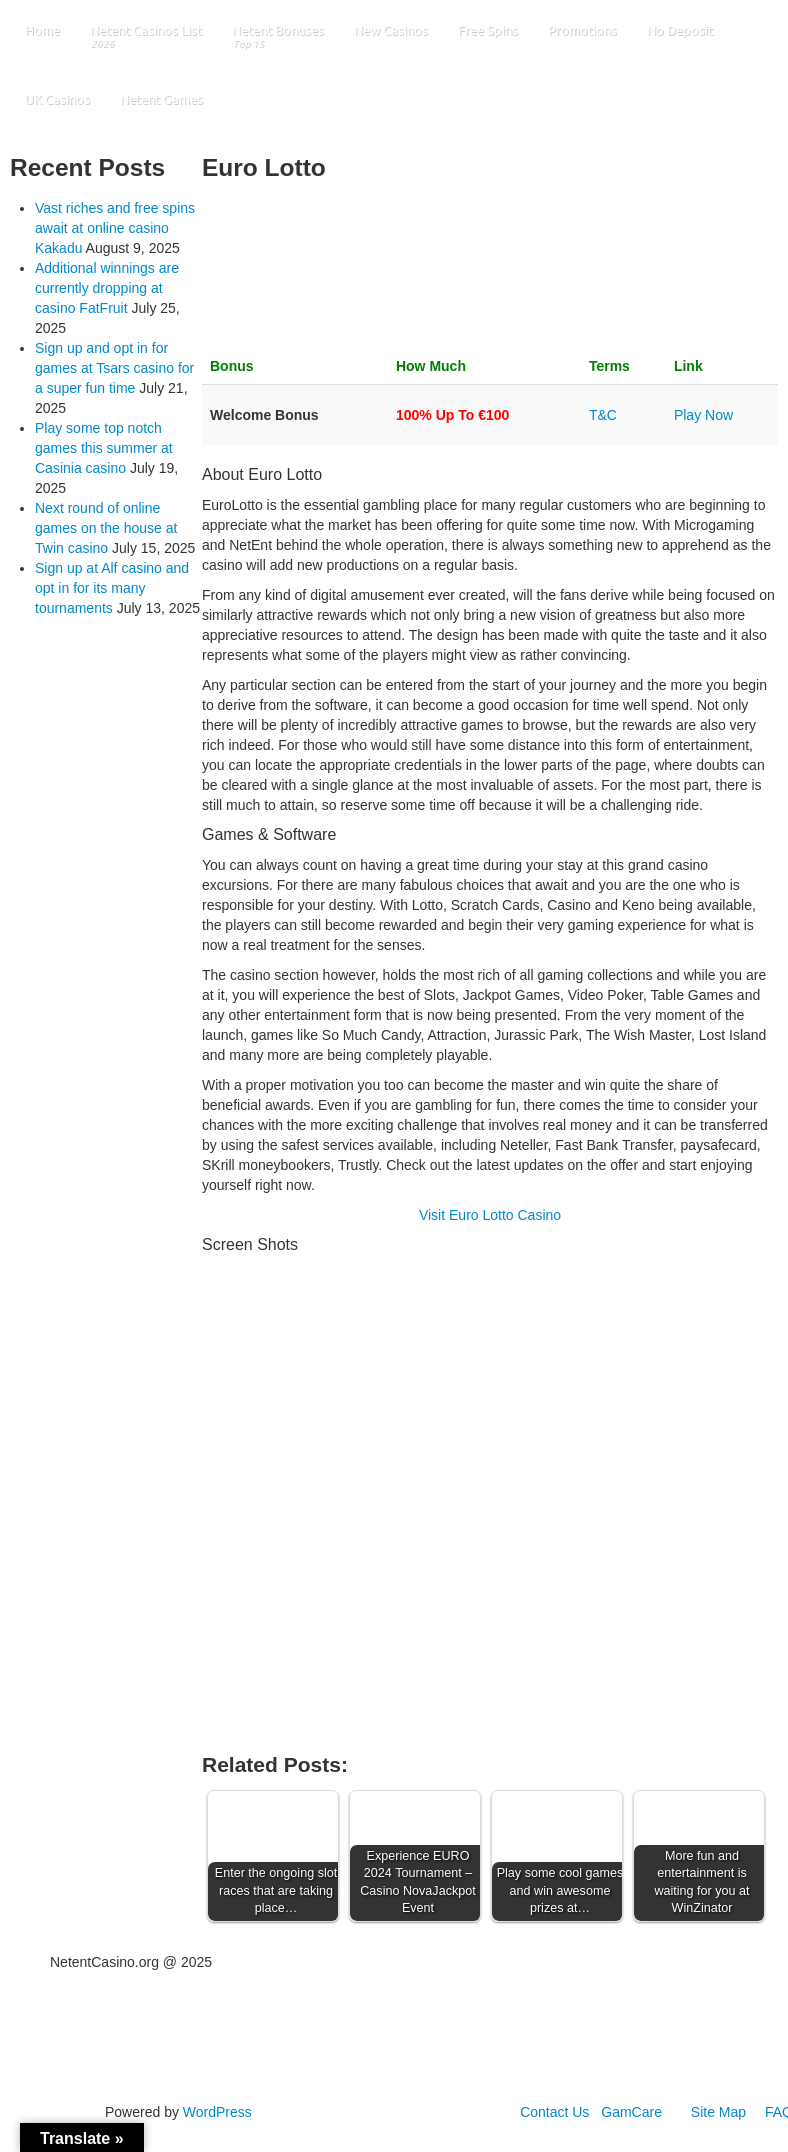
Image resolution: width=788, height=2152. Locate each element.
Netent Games (161, 99)
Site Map (718, 2112)
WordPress (217, 2112)
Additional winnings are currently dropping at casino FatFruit (107, 288)
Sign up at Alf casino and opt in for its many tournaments (112, 588)
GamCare (631, 2112)
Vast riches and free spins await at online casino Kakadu (115, 228)
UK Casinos (57, 99)
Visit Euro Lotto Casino (490, 1215)
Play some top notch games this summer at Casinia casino (104, 448)
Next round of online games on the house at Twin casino (106, 528)
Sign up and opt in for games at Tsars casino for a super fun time (114, 368)
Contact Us (554, 2112)
